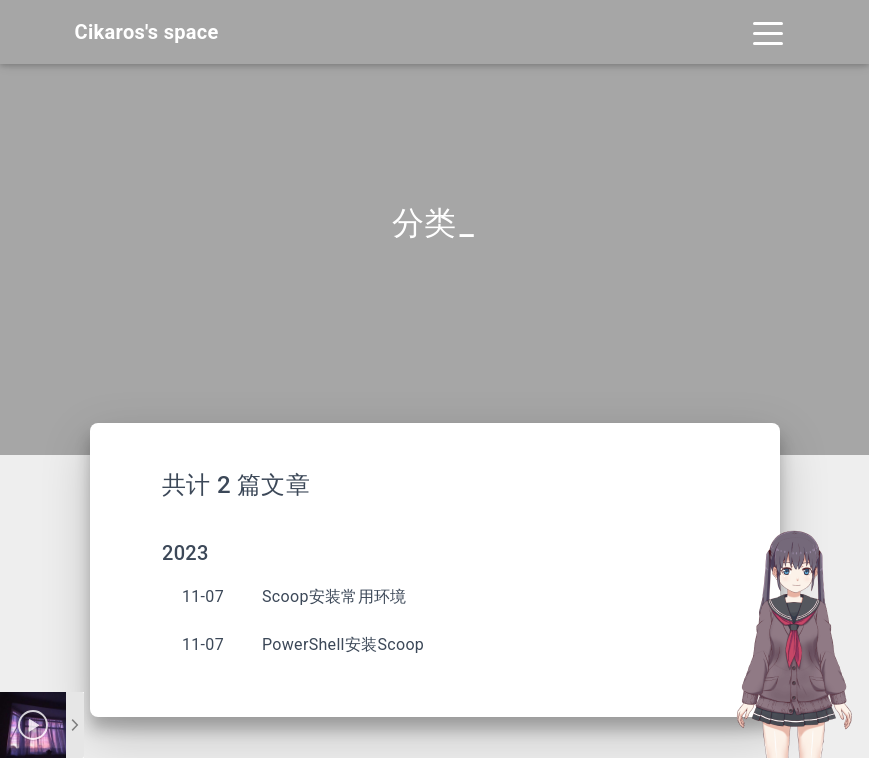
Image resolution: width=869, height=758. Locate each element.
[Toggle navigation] (768, 32)
